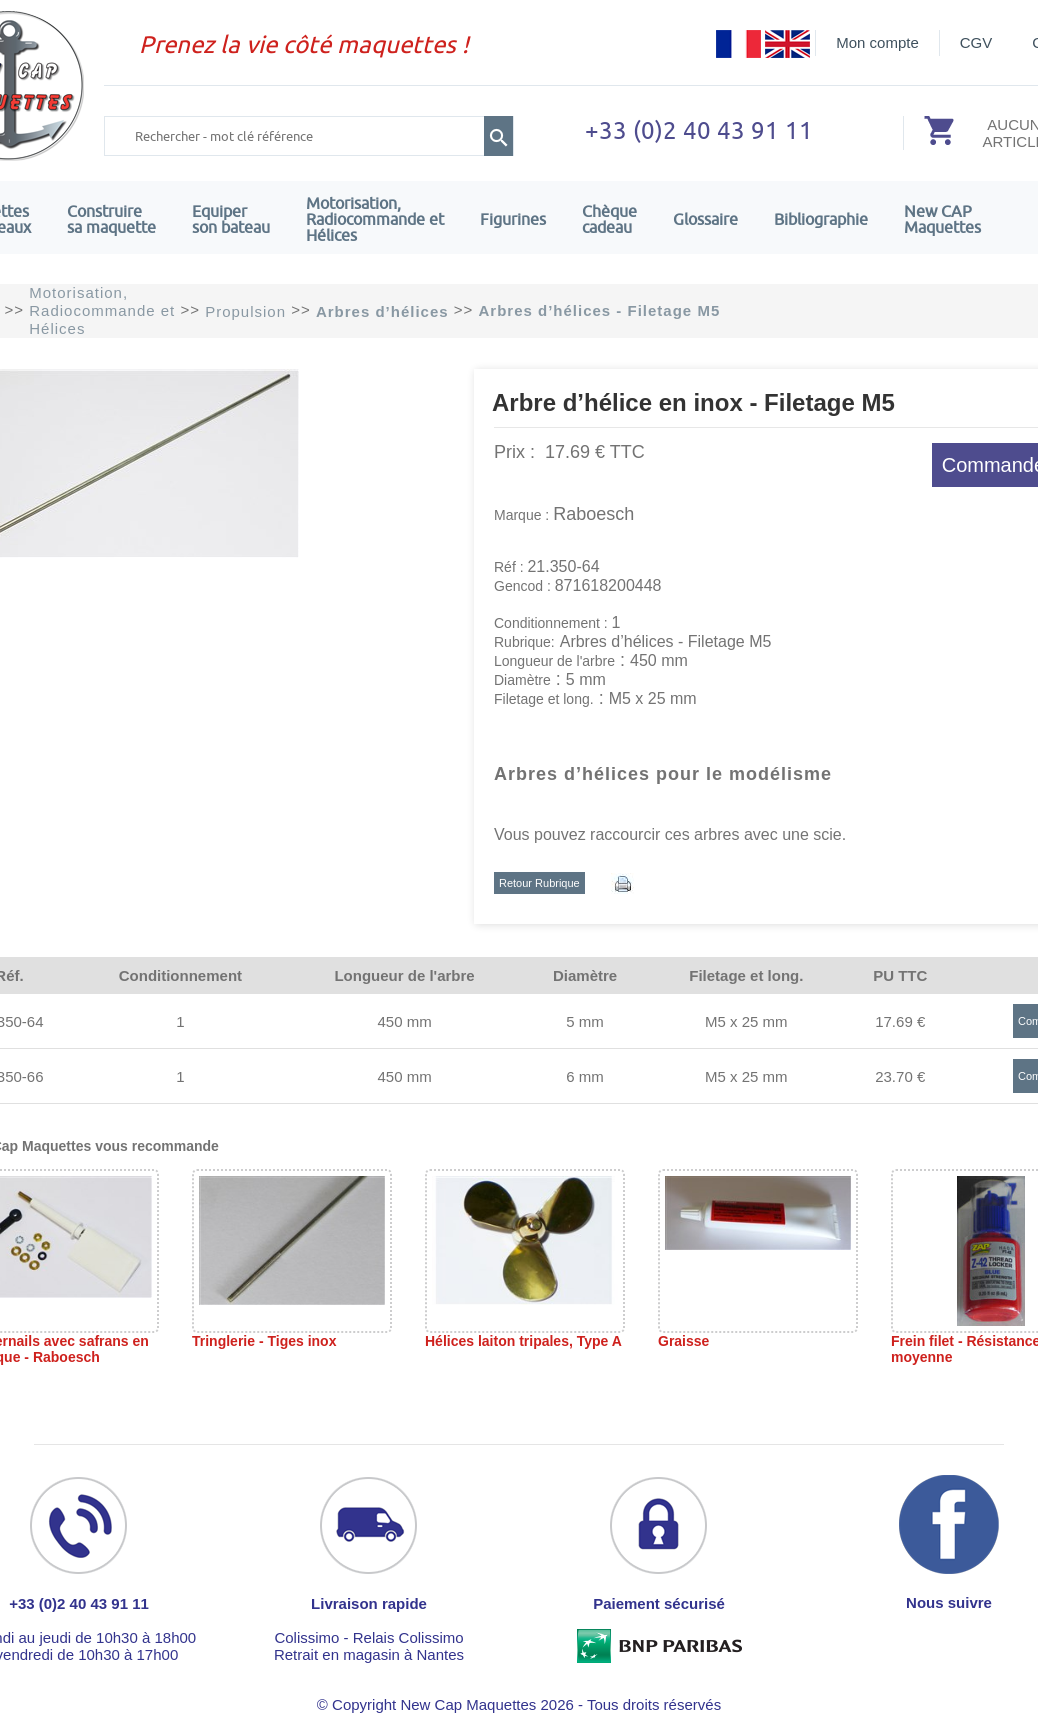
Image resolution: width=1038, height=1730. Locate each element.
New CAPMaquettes (942, 219)
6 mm (585, 1076)
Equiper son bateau (231, 219)
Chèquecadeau (609, 219)
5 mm (585, 1021)
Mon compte (877, 42)
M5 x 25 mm (746, 1021)
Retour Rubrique (539, 883)
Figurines (513, 219)
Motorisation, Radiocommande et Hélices (375, 219)
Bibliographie (821, 219)
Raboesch (593, 514)
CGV (976, 42)
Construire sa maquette (111, 219)
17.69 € (900, 1021)
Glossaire (705, 219)
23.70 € (900, 1076)
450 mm (404, 1021)
